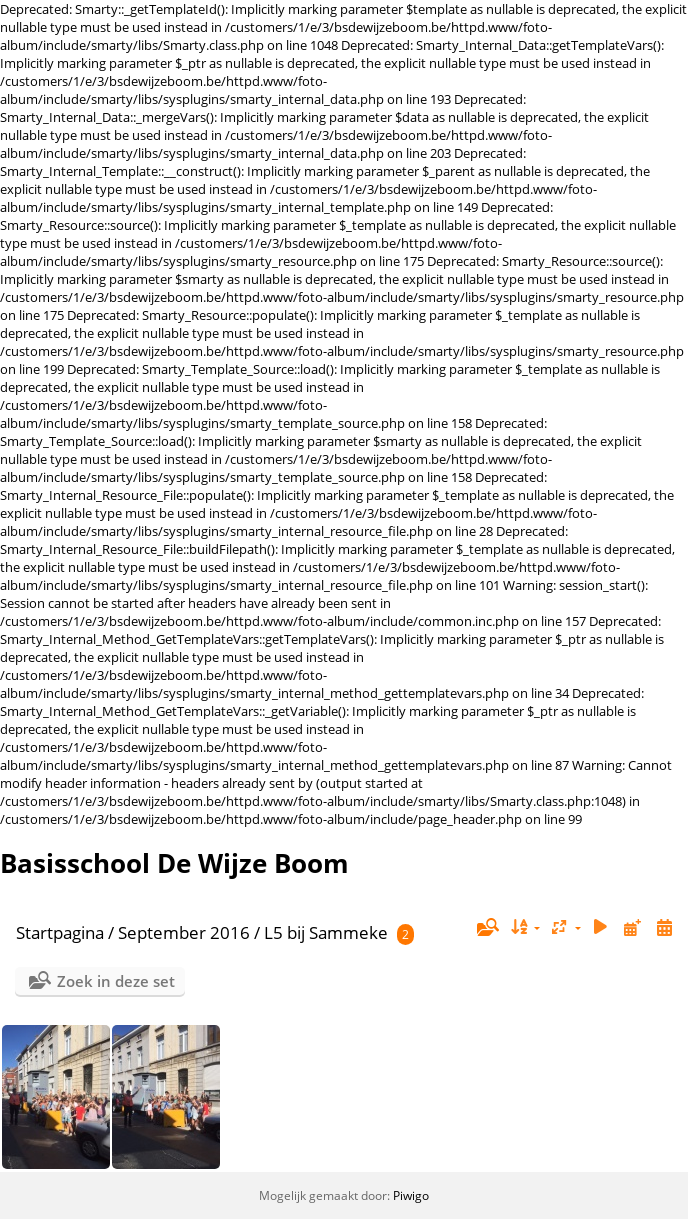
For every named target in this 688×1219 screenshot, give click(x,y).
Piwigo (411, 1195)
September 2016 (184, 932)
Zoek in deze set (116, 981)
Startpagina (60, 932)
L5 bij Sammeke (326, 932)
